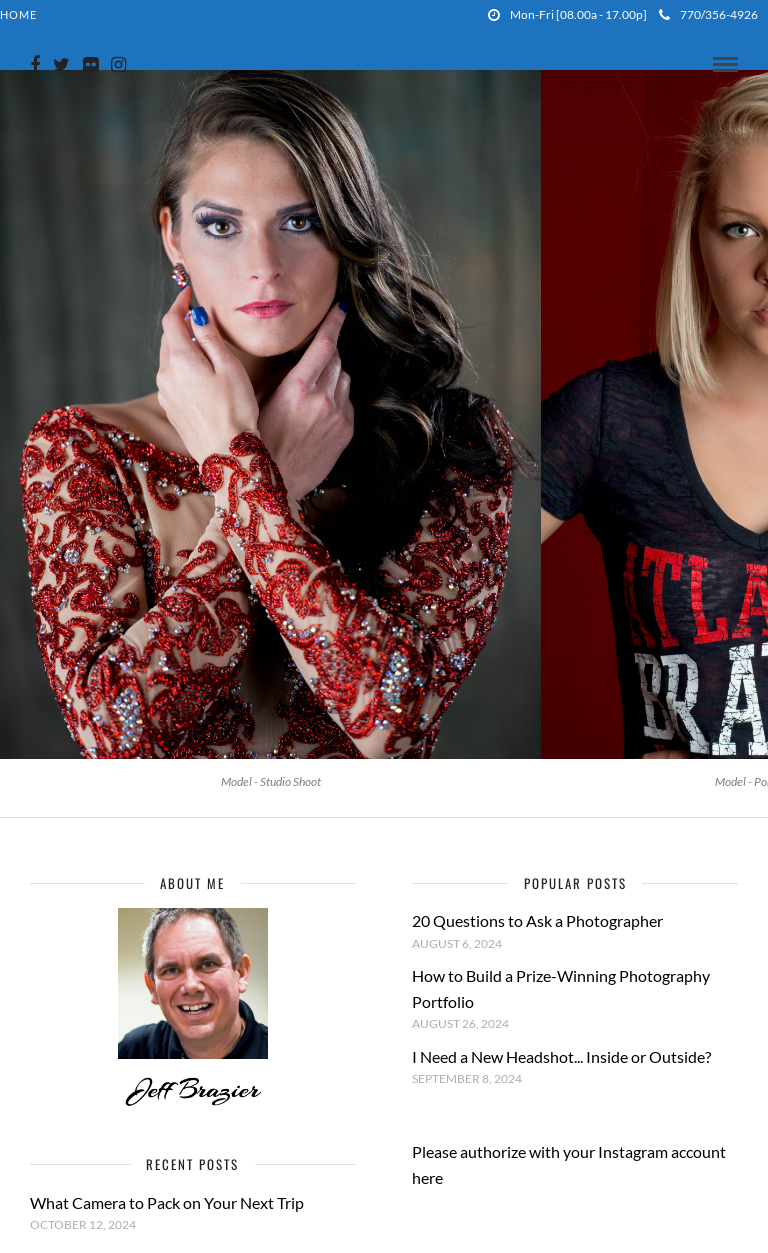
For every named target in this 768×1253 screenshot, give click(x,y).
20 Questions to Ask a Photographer (537, 920)
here (427, 1177)
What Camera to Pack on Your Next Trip (167, 1202)
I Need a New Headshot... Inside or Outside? (561, 1056)
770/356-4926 (708, 14)
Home (18, 14)
